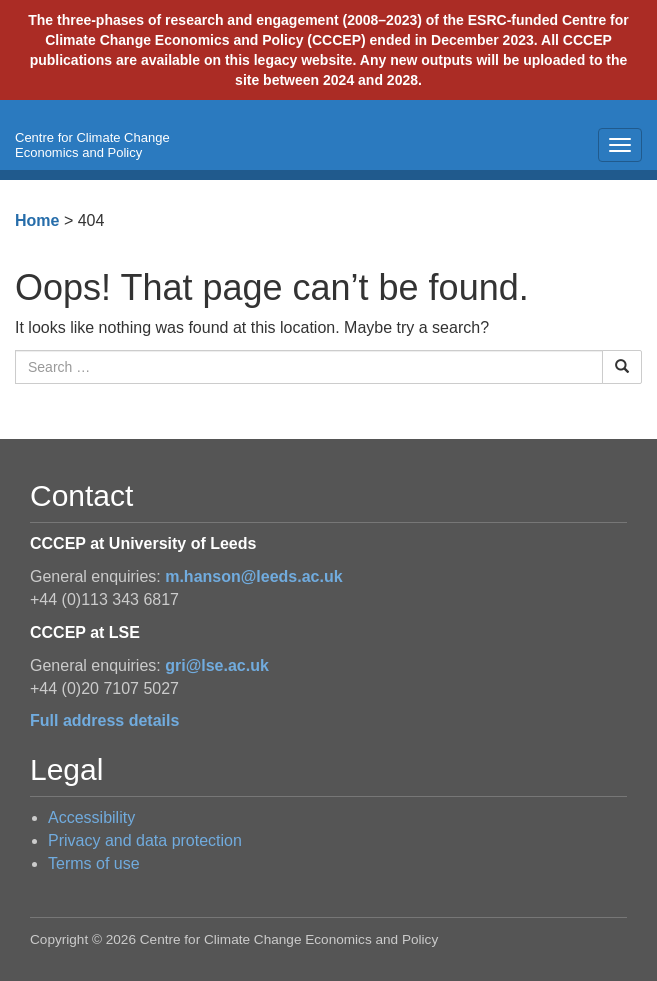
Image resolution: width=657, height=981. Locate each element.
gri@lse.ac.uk (217, 665)
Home (37, 220)
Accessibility (91, 817)
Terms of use (94, 863)
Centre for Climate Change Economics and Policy (92, 145)
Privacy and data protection (145, 840)
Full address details (104, 720)
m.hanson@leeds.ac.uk (253, 576)
